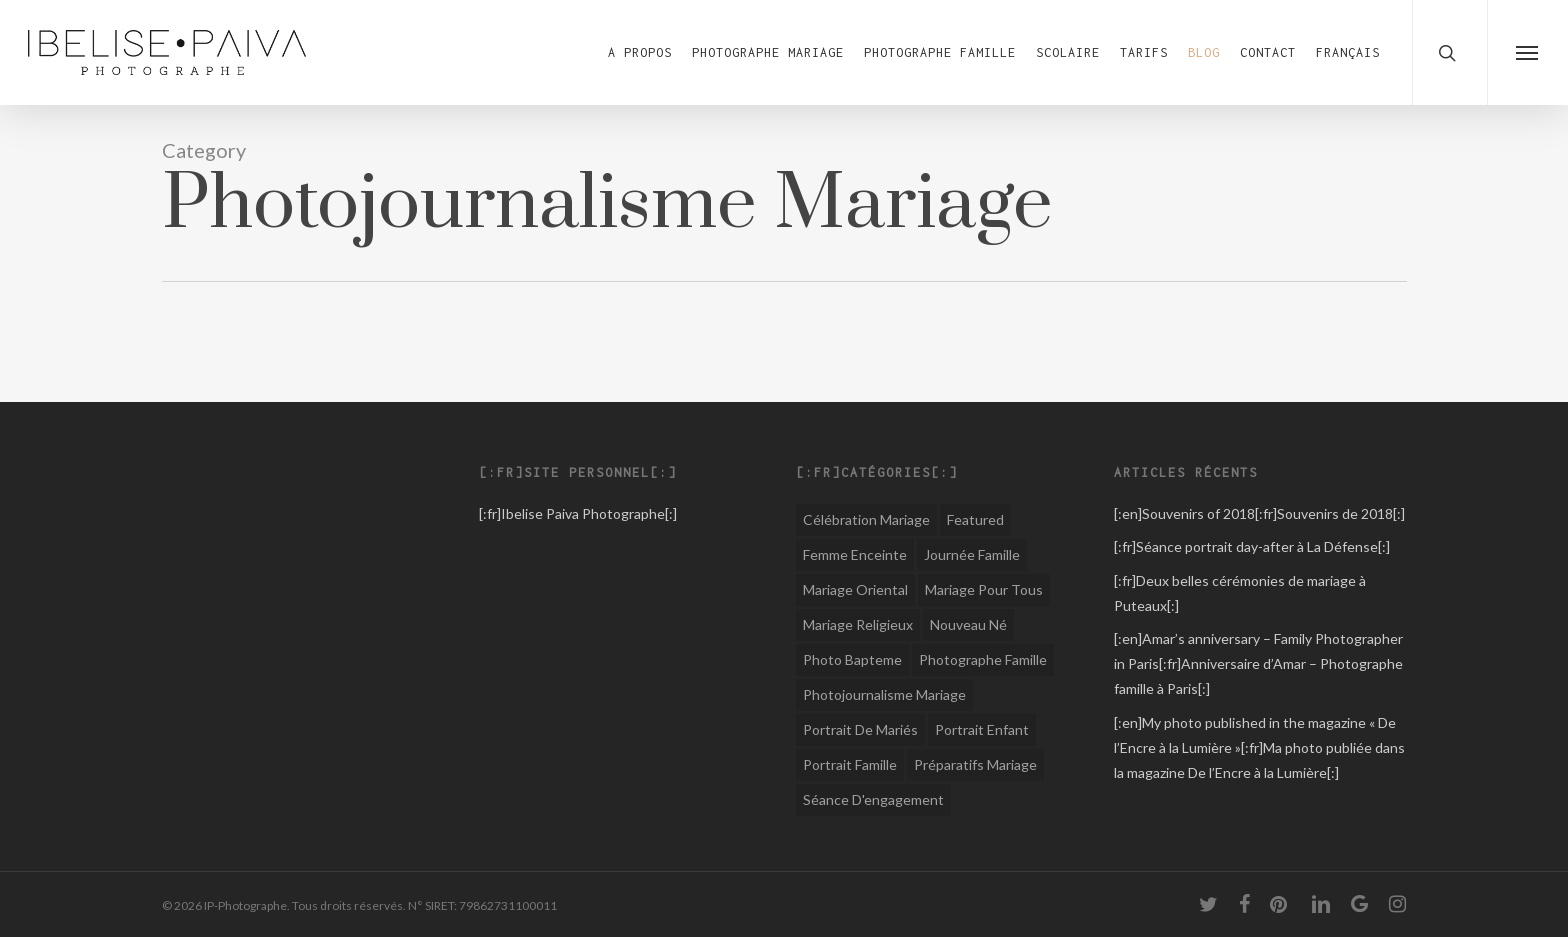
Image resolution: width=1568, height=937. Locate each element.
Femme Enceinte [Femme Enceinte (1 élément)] (855, 554)
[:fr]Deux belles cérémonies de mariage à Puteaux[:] (1240, 593)
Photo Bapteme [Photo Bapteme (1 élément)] (852, 659)
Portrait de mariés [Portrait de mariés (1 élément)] (860, 729)
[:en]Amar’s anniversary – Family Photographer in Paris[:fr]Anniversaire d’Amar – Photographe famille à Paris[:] (1258, 663)
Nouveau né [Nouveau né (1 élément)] (968, 624)
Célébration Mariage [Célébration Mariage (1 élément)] (866, 519)
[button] (1527, 52)
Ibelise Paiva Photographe (583, 513)
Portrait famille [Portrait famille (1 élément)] (850, 764)
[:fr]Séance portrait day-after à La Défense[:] (1252, 546)
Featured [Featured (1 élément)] (975, 519)
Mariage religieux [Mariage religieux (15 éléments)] (858, 624)
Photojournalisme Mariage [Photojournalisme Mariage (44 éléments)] (884, 694)
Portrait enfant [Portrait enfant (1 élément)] (982, 729)
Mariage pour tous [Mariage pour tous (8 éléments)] (984, 589)
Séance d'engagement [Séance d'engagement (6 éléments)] (873, 799)
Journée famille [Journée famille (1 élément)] (972, 554)
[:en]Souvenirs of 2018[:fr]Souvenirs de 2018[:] (1259, 513)
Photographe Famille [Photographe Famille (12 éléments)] (983, 659)
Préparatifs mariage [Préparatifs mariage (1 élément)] (975, 764)
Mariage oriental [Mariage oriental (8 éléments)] (855, 589)
